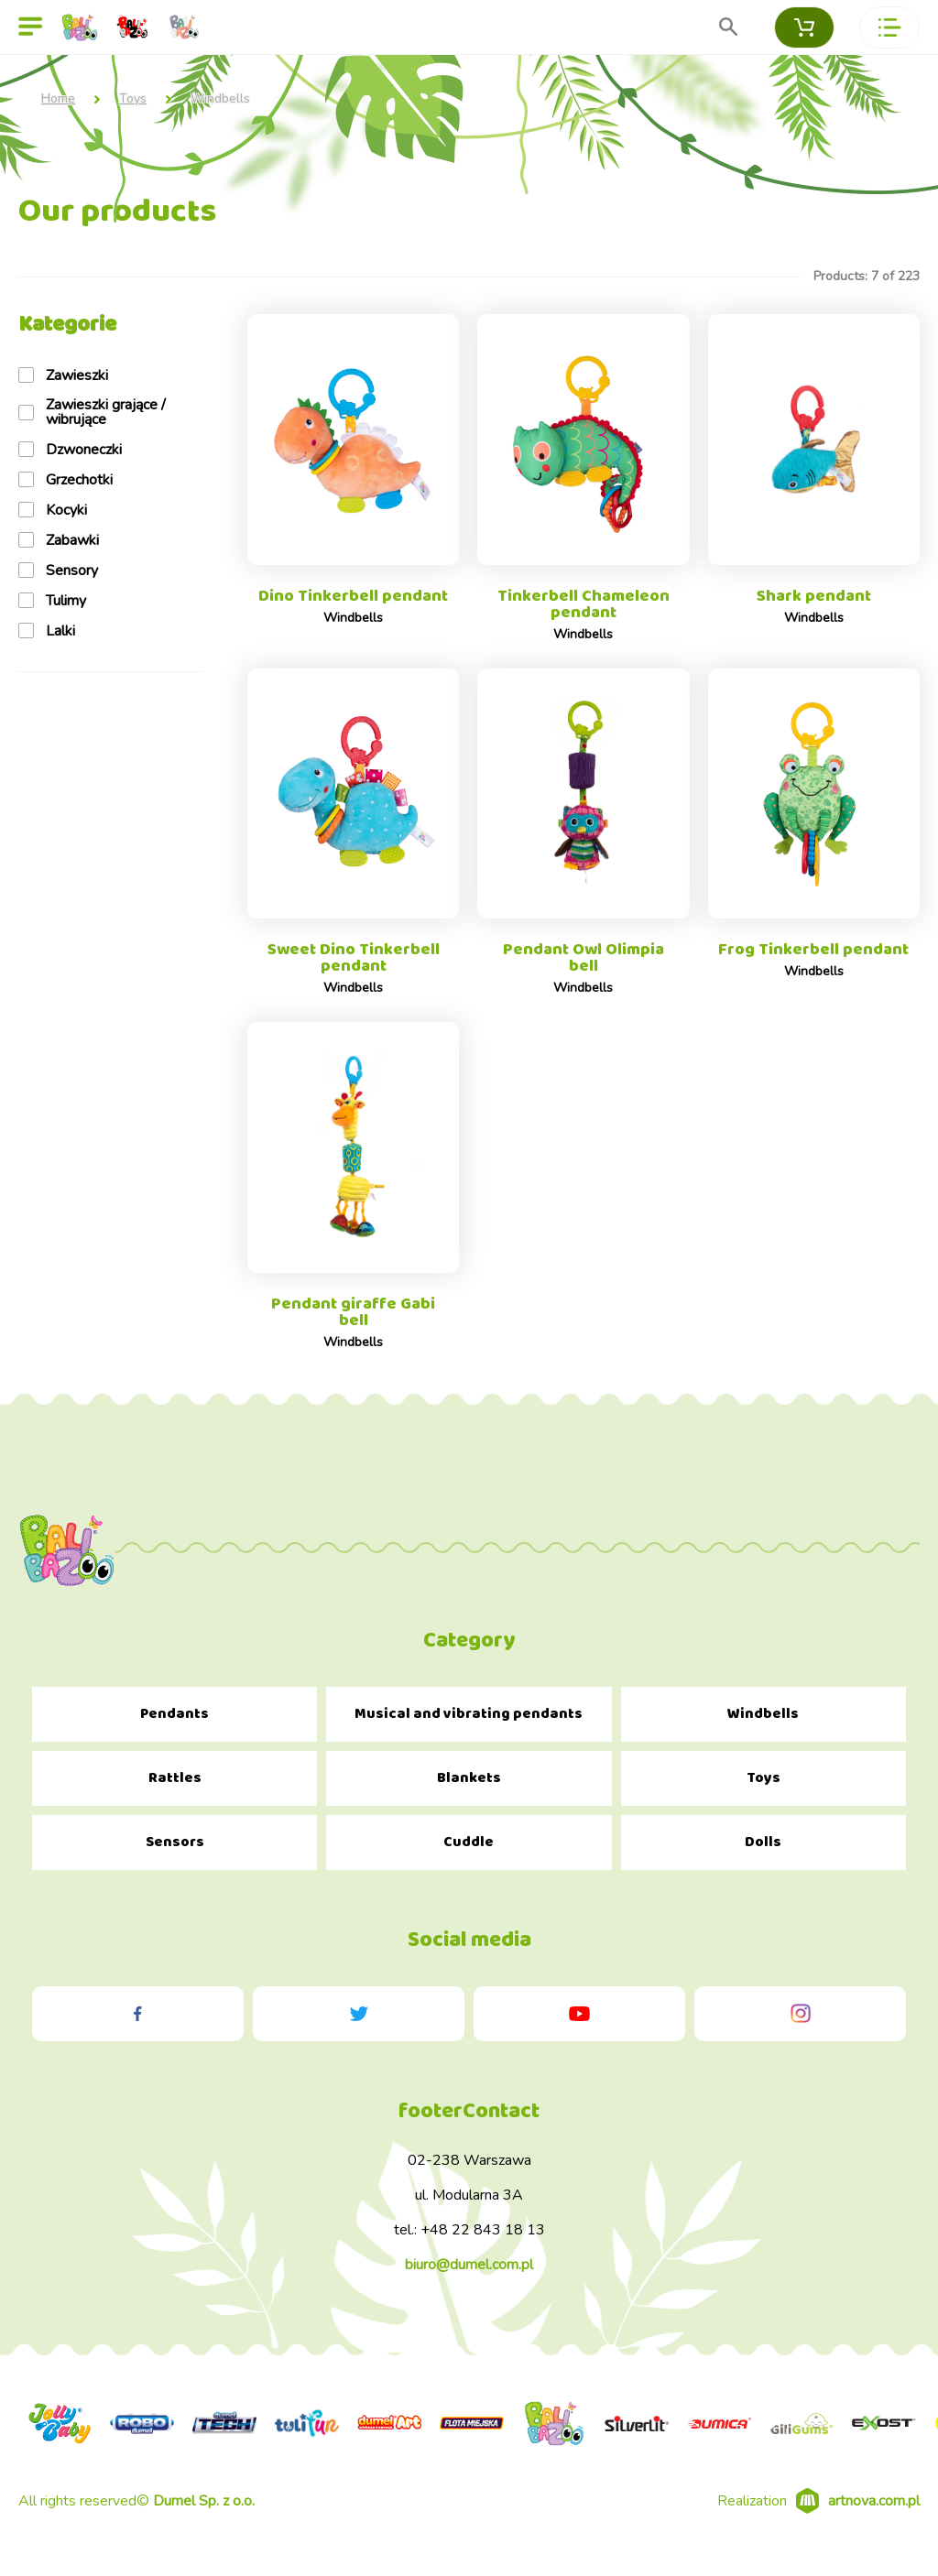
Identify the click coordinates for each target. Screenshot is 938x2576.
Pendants (174, 1725)
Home (58, 99)
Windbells (763, 1725)
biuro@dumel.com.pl (469, 2276)
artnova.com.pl (874, 2512)
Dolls (763, 1853)
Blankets (469, 1789)
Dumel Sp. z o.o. (204, 2512)
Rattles (175, 1789)
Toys (133, 99)
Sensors (175, 1853)
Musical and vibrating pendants (468, 1725)
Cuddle (468, 1853)
